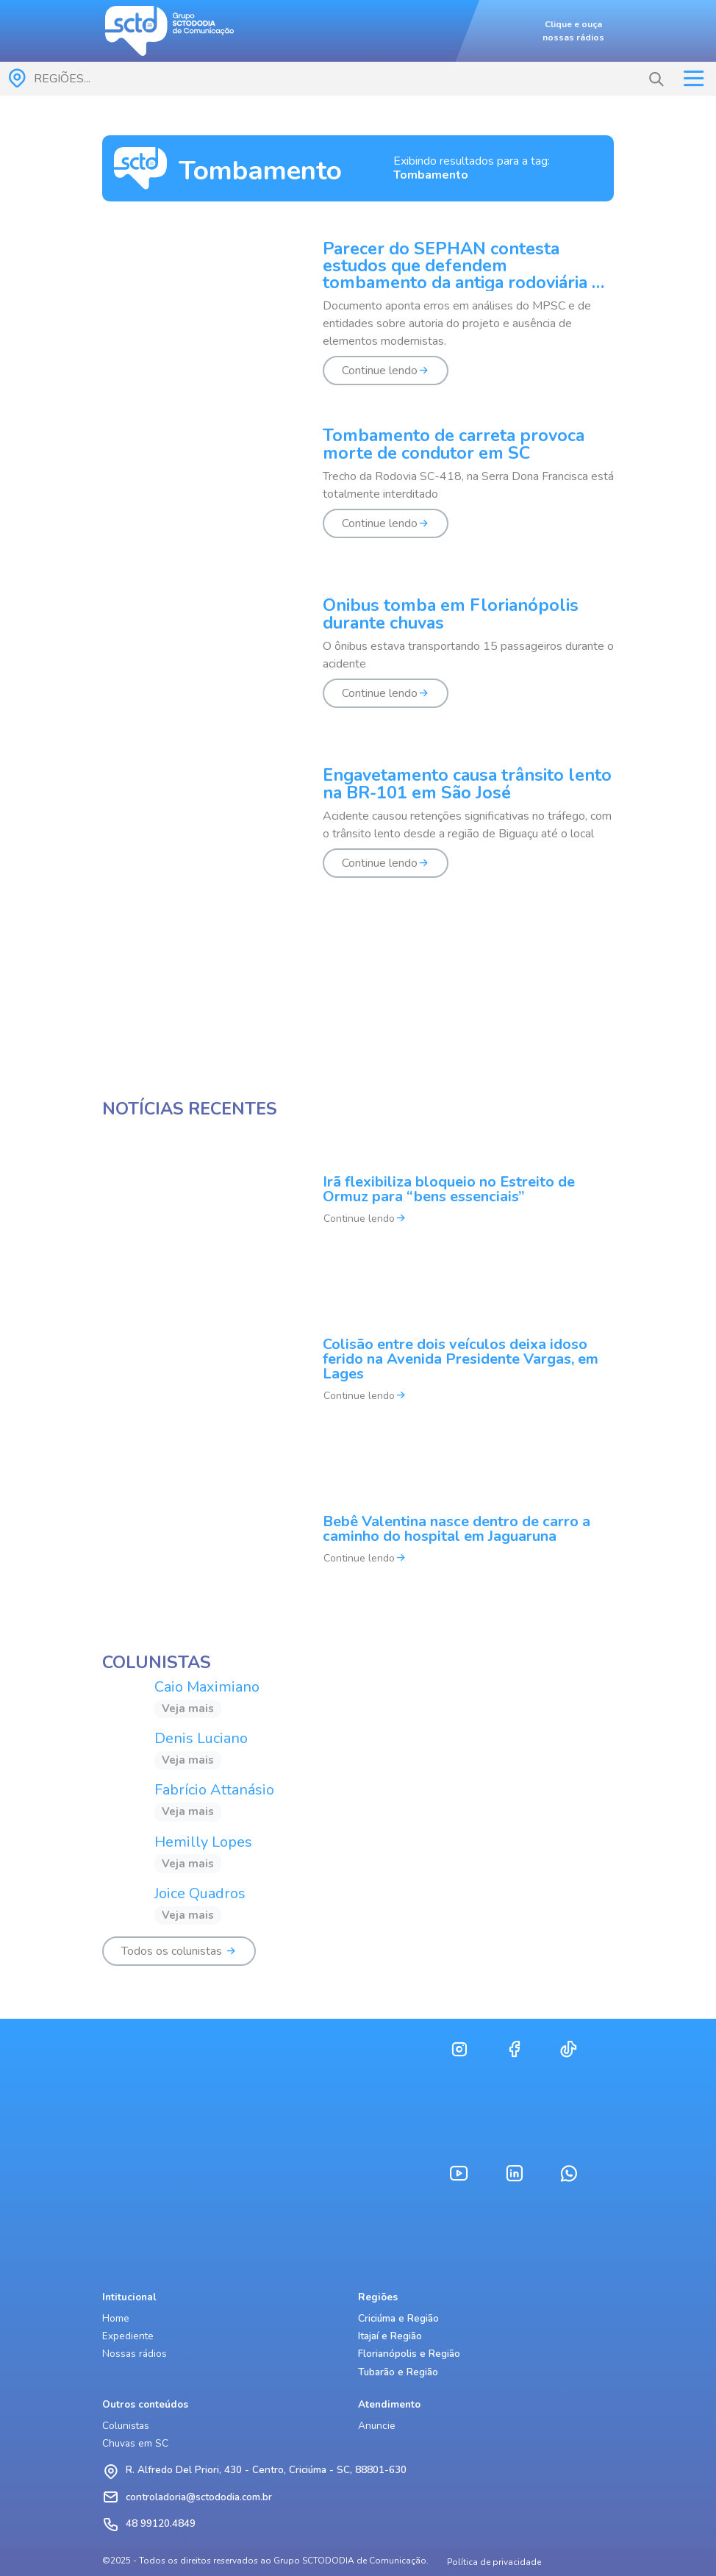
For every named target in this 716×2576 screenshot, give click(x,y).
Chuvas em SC (135, 2443)
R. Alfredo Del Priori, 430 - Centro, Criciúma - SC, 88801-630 (266, 2470)
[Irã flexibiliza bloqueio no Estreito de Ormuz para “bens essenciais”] (358, 1210)
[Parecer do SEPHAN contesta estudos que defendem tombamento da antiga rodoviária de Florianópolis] (358, 322)
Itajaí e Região (390, 2336)
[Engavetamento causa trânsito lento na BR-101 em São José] (358, 831)
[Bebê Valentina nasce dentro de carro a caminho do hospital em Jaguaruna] (358, 1549)
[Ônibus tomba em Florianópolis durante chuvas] (358, 661)
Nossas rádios (134, 2354)
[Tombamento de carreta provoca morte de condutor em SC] (358, 491)
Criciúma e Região (398, 2318)
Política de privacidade (494, 2562)
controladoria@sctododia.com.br (199, 2497)
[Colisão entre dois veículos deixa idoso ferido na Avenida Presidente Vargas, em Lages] (358, 1379)
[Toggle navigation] (693, 79)
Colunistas (125, 2426)
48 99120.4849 (161, 2523)
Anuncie (376, 2426)
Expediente (128, 2336)
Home (115, 2318)
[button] (656, 79)
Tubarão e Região (398, 2372)
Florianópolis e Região (409, 2354)
